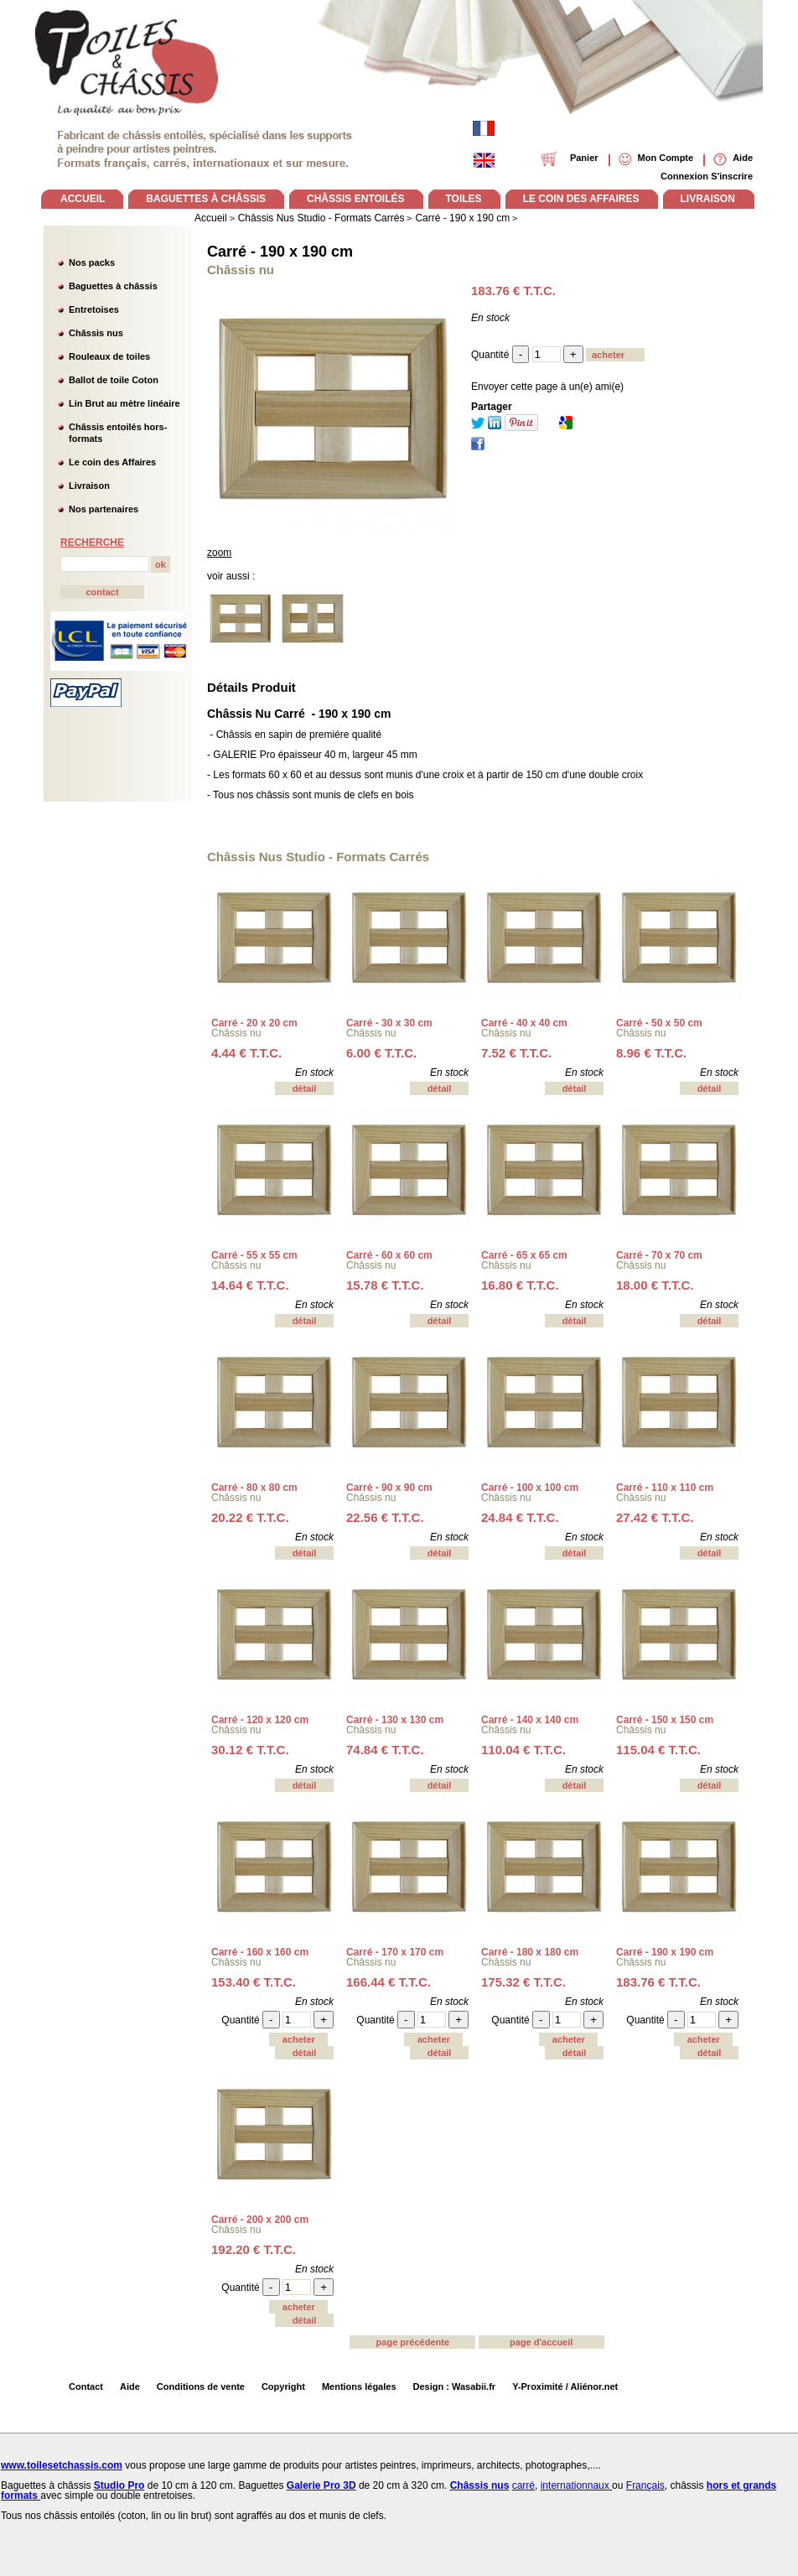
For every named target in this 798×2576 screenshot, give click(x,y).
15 (385, 1285)
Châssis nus (96, 333)
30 (250, 1749)
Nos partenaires (103, 509)
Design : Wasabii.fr (454, 2386)
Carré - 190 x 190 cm (280, 251)
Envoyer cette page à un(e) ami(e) (547, 386)
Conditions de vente (201, 2386)
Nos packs (92, 262)
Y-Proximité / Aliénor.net (565, 2386)
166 (388, 1982)
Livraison (89, 485)
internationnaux (576, 2485)
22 (385, 1517)
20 (250, 1517)
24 (520, 1517)
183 (658, 1982)
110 (523, 1749)
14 (250, 1285)
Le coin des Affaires (112, 462)
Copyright (283, 2386)
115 (658, 1749)
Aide (130, 2386)
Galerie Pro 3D (321, 2485)
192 (253, 2249)
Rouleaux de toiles (109, 356)
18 (655, 1285)
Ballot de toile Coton (113, 380)
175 (523, 1982)
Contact (86, 2386)
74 (385, 1749)
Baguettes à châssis (113, 286)
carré (523, 2485)
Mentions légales (359, 2386)
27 (655, 1517)
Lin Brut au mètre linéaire (124, 403)
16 (520, 1285)
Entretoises (94, 309)
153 (253, 1982)
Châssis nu (236, 1033)
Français (645, 2485)
